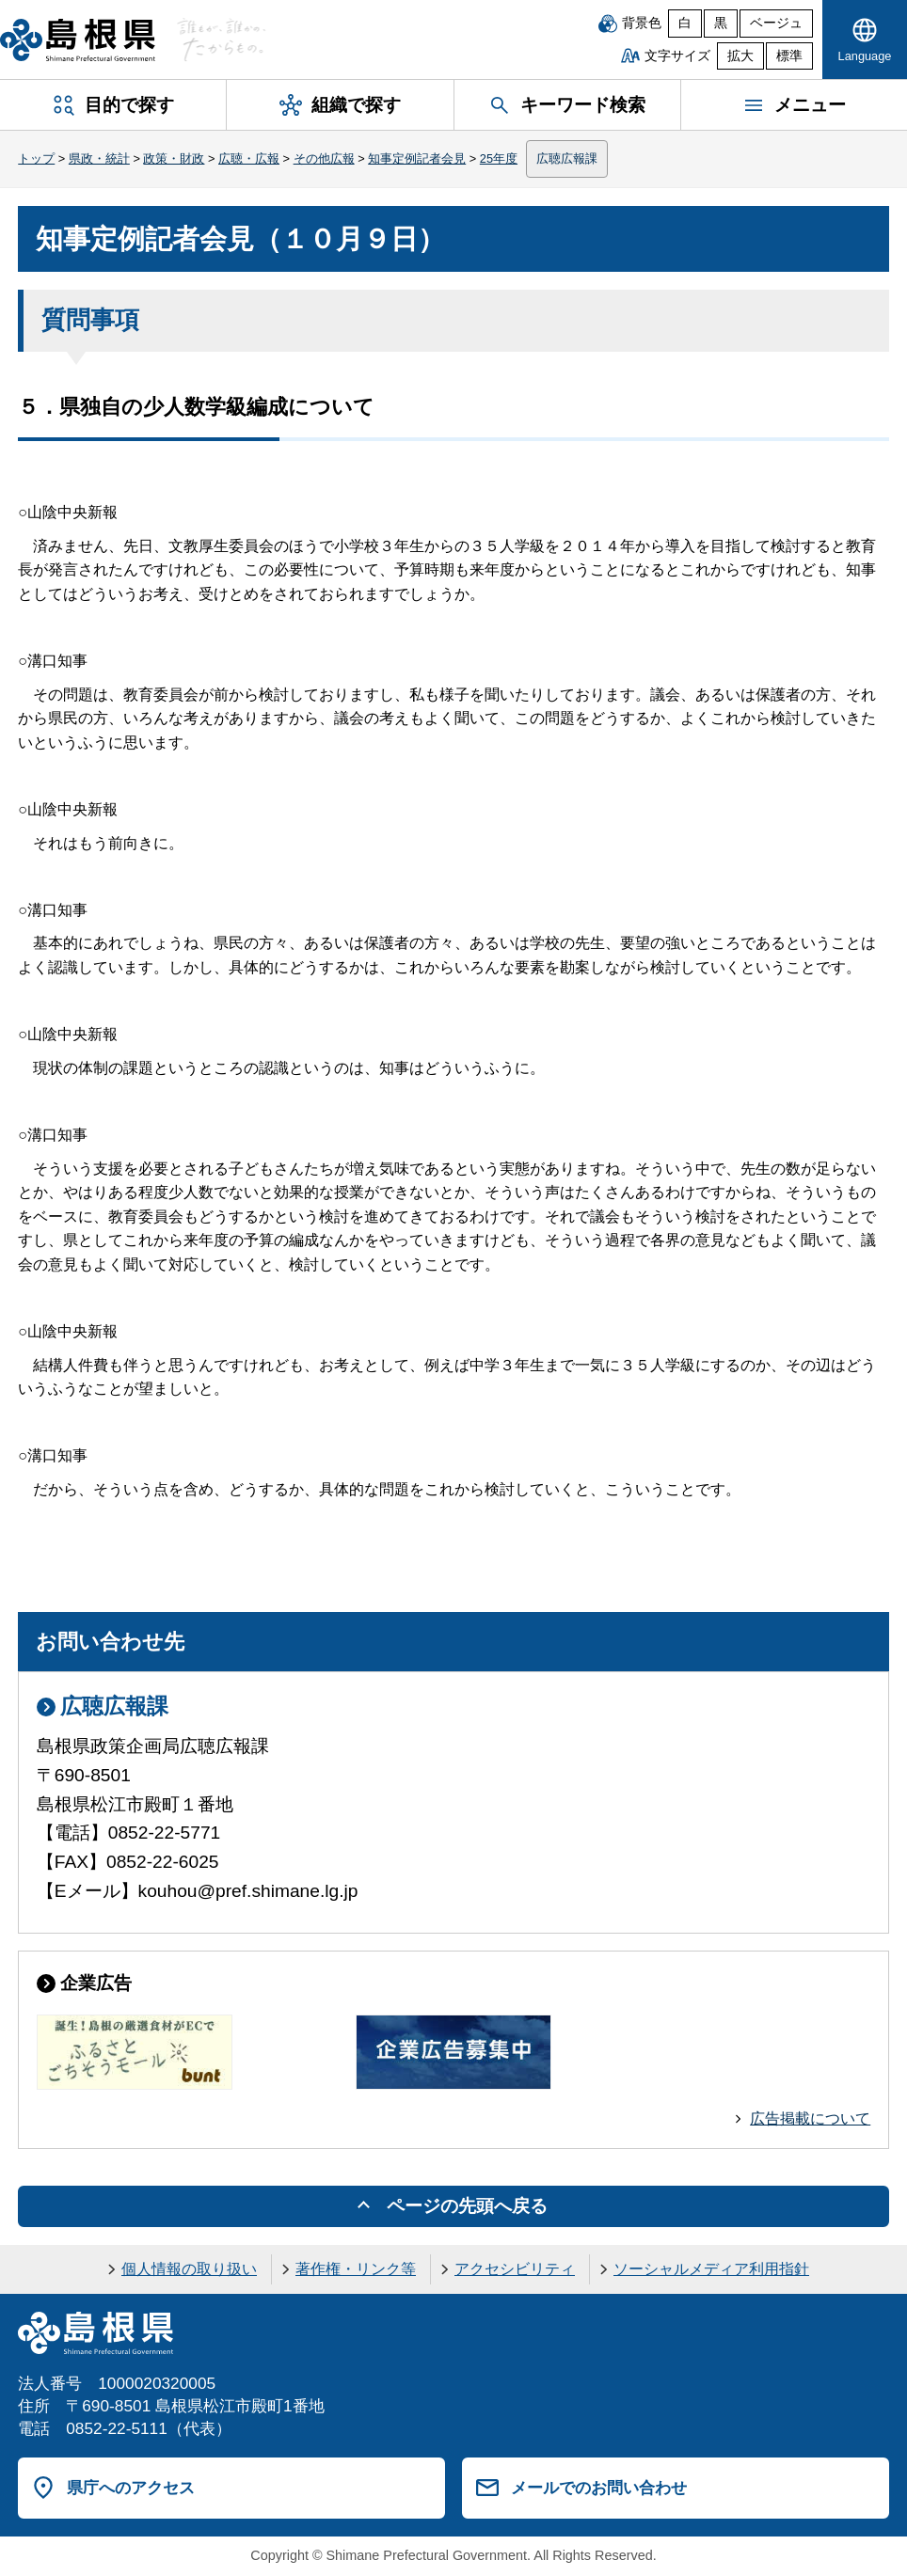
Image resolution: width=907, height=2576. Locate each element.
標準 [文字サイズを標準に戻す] (789, 56)
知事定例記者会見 (417, 158)
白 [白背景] (685, 23)
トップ (36, 158)
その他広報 (324, 158)
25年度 (498, 158)
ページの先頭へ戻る (467, 2206)
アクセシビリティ (514, 2269)
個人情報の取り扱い (189, 2269)
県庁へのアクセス (131, 2487)
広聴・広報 (248, 158)
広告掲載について (810, 2118)
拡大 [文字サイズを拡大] (740, 56)
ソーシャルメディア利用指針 (711, 2269)
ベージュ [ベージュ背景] (776, 23)
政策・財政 (173, 158)
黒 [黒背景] (720, 23)
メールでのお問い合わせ (599, 2487)
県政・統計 (99, 158)
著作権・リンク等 (355, 2269)
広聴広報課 (566, 158)
